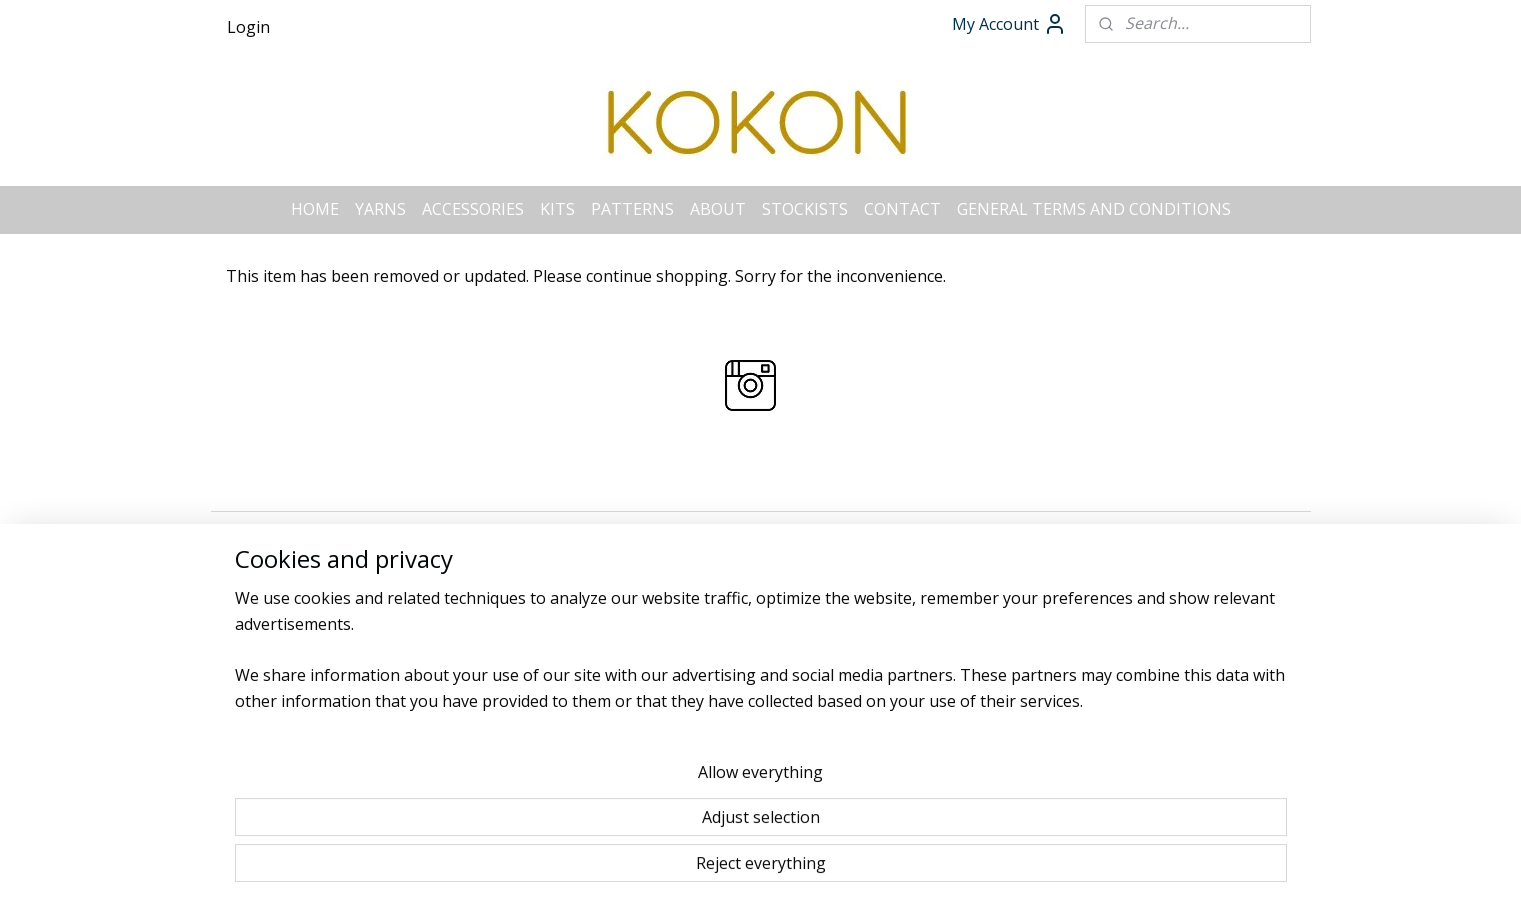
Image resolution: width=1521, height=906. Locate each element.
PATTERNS (632, 209)
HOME (315, 209)
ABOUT (718, 209)
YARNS (380, 209)
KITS (557, 209)
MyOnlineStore (979, 528)
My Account (1009, 24)
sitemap (681, 528)
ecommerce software (802, 528)
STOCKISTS (805, 209)
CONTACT (902, 209)
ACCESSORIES (473, 209)
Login (248, 27)
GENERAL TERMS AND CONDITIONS (1094, 209)
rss (723, 528)
